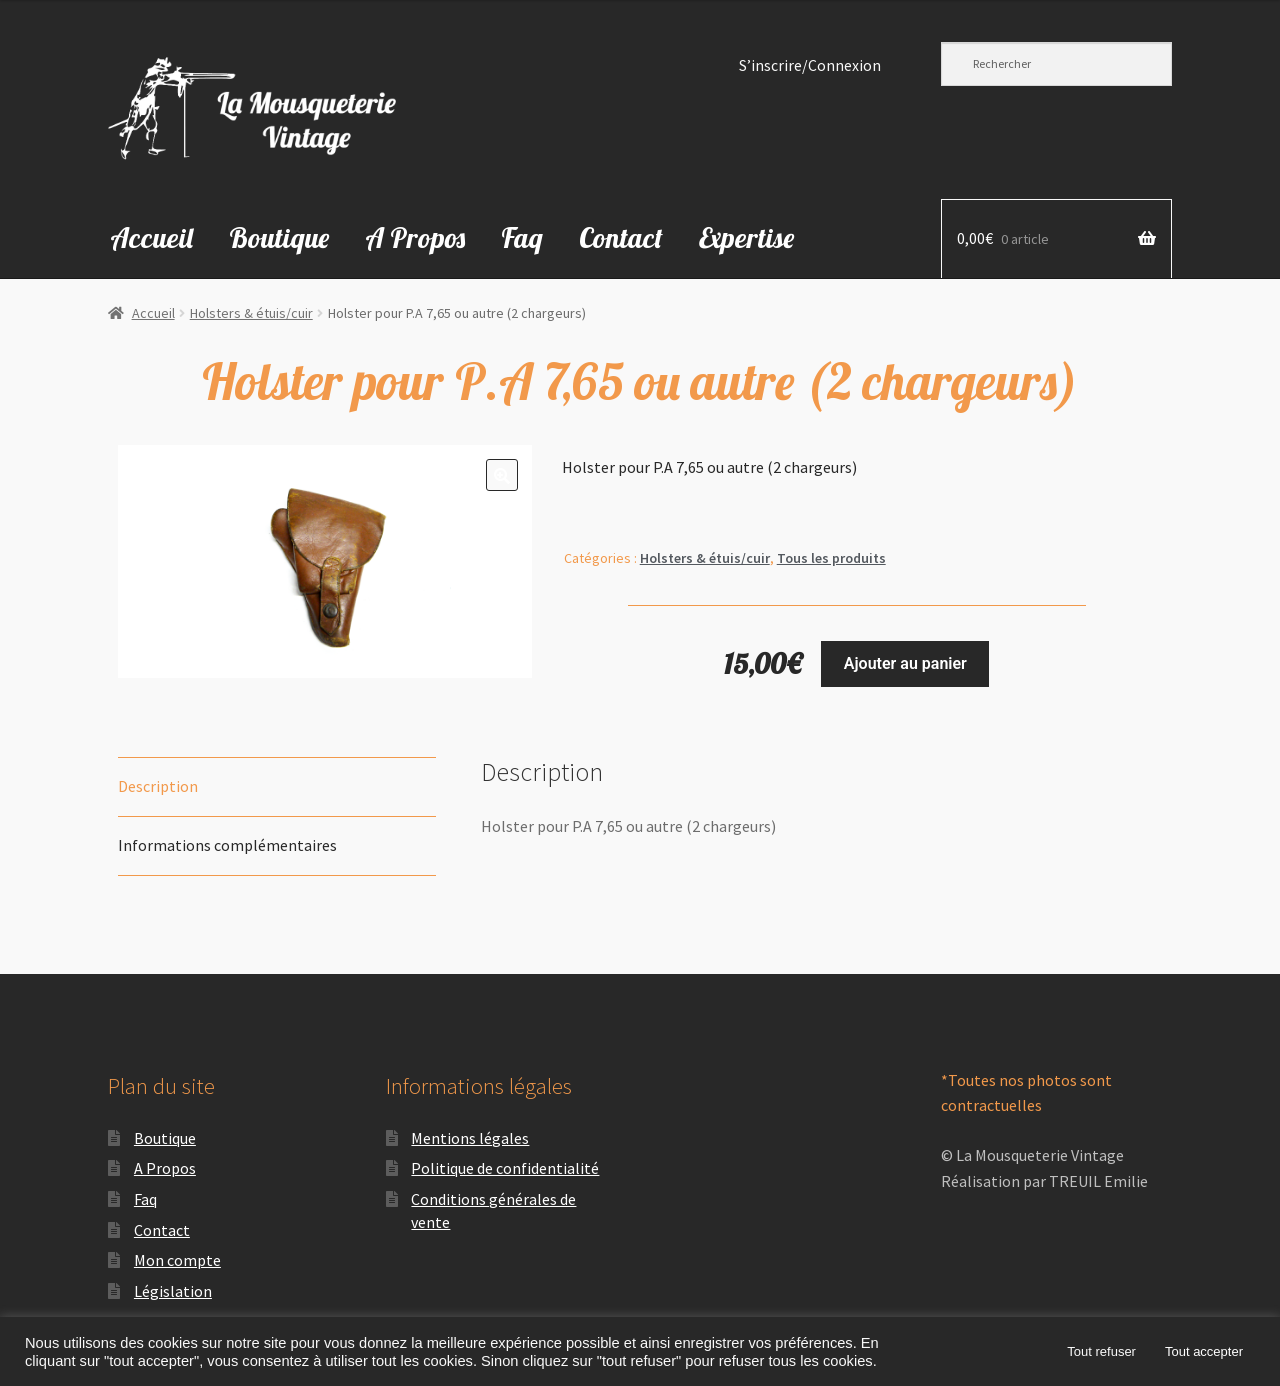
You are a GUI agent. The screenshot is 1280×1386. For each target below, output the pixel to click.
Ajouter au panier (905, 663)
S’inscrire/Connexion (810, 65)
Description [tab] (158, 786)
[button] (502, 475)
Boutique (279, 237)
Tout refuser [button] (1101, 1351)
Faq (522, 237)
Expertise (746, 237)
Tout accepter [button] (1204, 1351)
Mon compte (177, 1260)
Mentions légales (470, 1138)
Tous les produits (831, 558)
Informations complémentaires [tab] (227, 845)
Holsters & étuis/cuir (251, 313)
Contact (621, 237)
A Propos (415, 237)
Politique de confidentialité (505, 1168)
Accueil (151, 237)
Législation (173, 1291)
